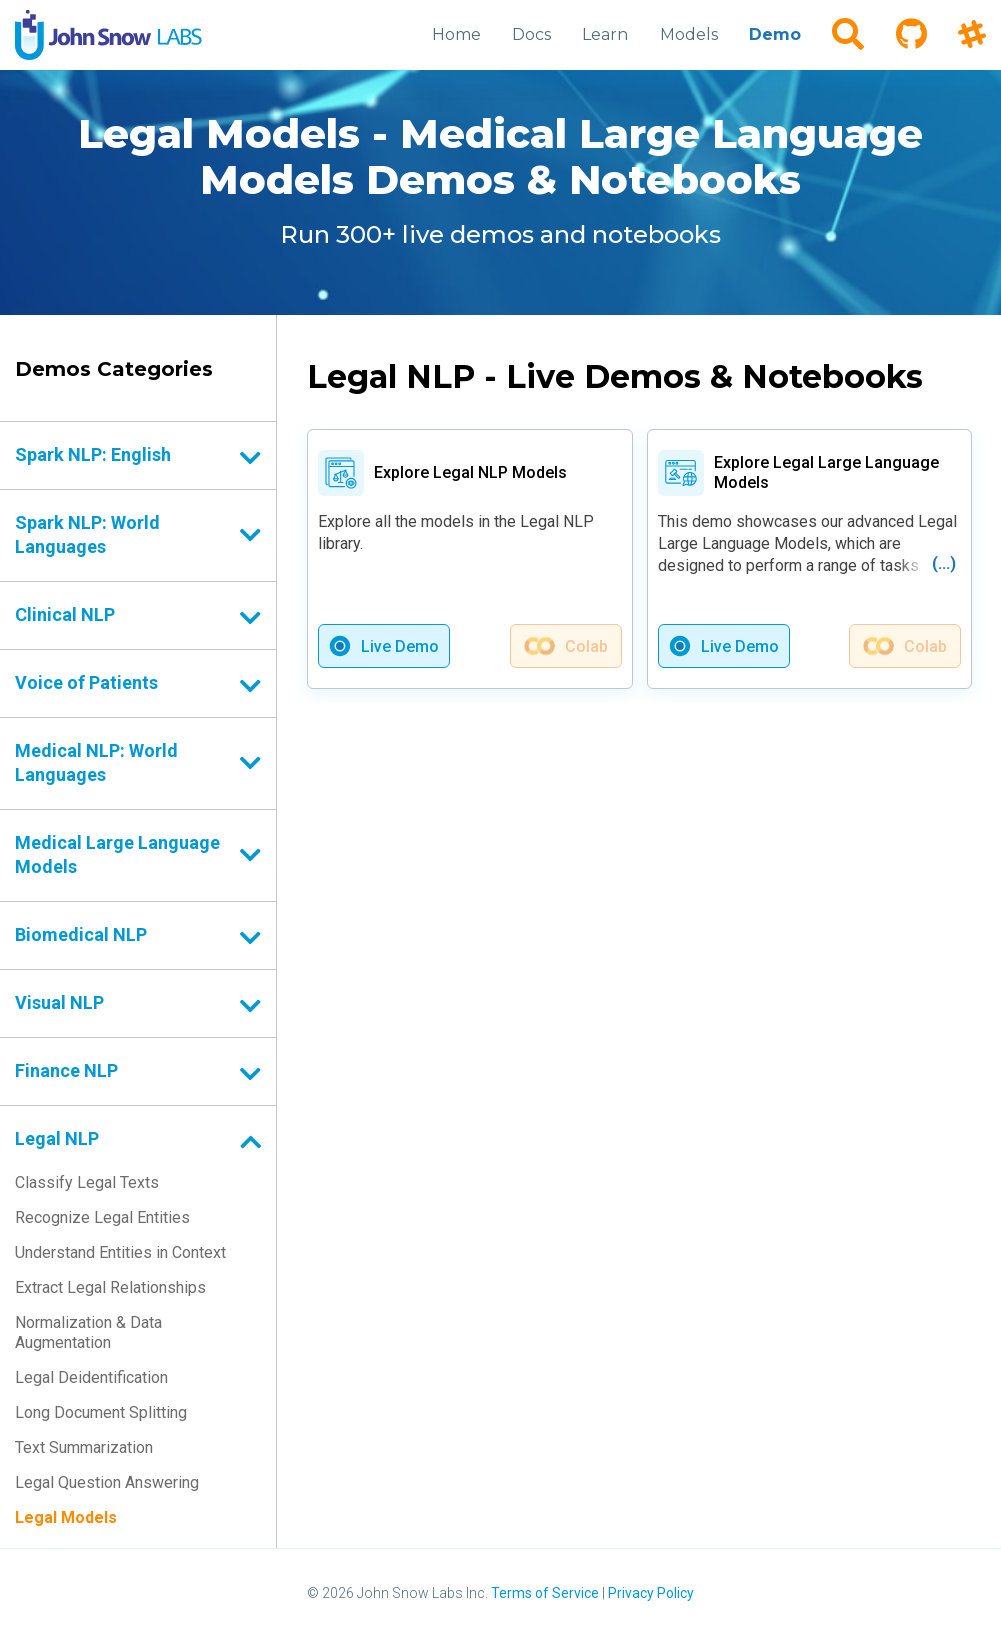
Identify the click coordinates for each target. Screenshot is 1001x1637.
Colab (586, 646)
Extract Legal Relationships (110, 1287)
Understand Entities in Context (120, 1252)
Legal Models (66, 1517)
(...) (944, 563)
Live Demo (400, 646)
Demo (776, 34)
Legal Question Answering (107, 1482)
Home (458, 34)
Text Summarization (84, 1447)
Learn (607, 34)
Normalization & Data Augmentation (88, 1332)
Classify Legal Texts (87, 1182)
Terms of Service (545, 1593)
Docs (533, 34)
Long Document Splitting (101, 1412)
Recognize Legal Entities (102, 1217)
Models (690, 34)
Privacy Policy (651, 1593)
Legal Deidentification (91, 1377)
